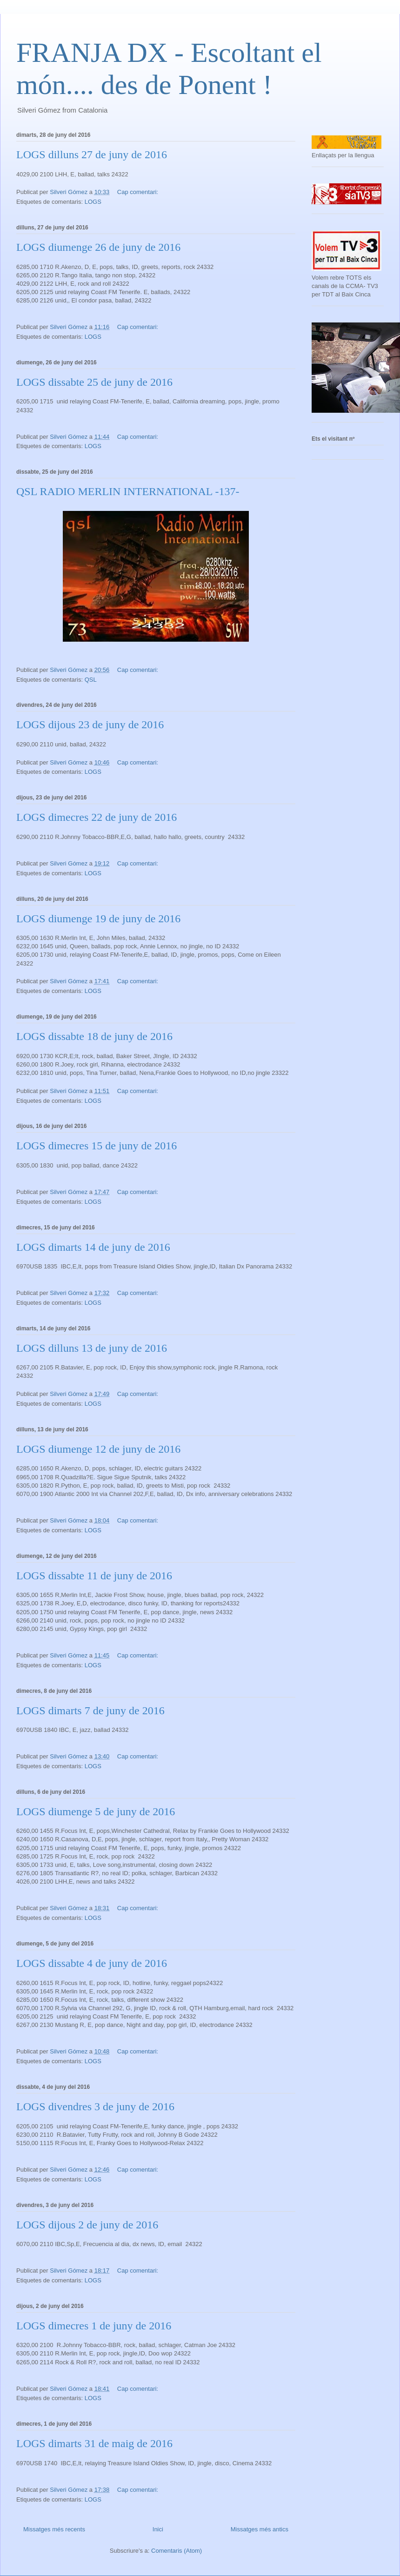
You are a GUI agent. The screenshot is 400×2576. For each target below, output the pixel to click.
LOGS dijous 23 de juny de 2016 (90, 724)
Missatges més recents (54, 2529)
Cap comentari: (138, 191)
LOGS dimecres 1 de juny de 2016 (93, 2326)
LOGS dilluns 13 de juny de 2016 (91, 1348)
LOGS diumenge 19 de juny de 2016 (98, 918)
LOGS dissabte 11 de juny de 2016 (94, 1576)
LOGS (93, 201)
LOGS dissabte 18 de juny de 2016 (94, 1036)
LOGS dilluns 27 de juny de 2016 (91, 154)
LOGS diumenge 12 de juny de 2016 (98, 1449)
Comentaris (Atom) (176, 2550)
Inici (158, 2529)
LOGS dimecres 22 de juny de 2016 (96, 817)
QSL (91, 679)
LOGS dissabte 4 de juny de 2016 (91, 1963)
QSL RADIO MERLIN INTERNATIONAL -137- (128, 491)
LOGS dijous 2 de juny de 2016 (87, 2225)
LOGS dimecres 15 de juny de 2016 (96, 1146)
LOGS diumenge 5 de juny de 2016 (95, 1811)
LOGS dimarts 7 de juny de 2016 (90, 1710)
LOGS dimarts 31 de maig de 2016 (94, 2443)
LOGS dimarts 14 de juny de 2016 (93, 1247)
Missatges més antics (259, 2529)
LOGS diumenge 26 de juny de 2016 (98, 247)
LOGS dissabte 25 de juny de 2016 (94, 382)
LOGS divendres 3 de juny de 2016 (95, 2106)
